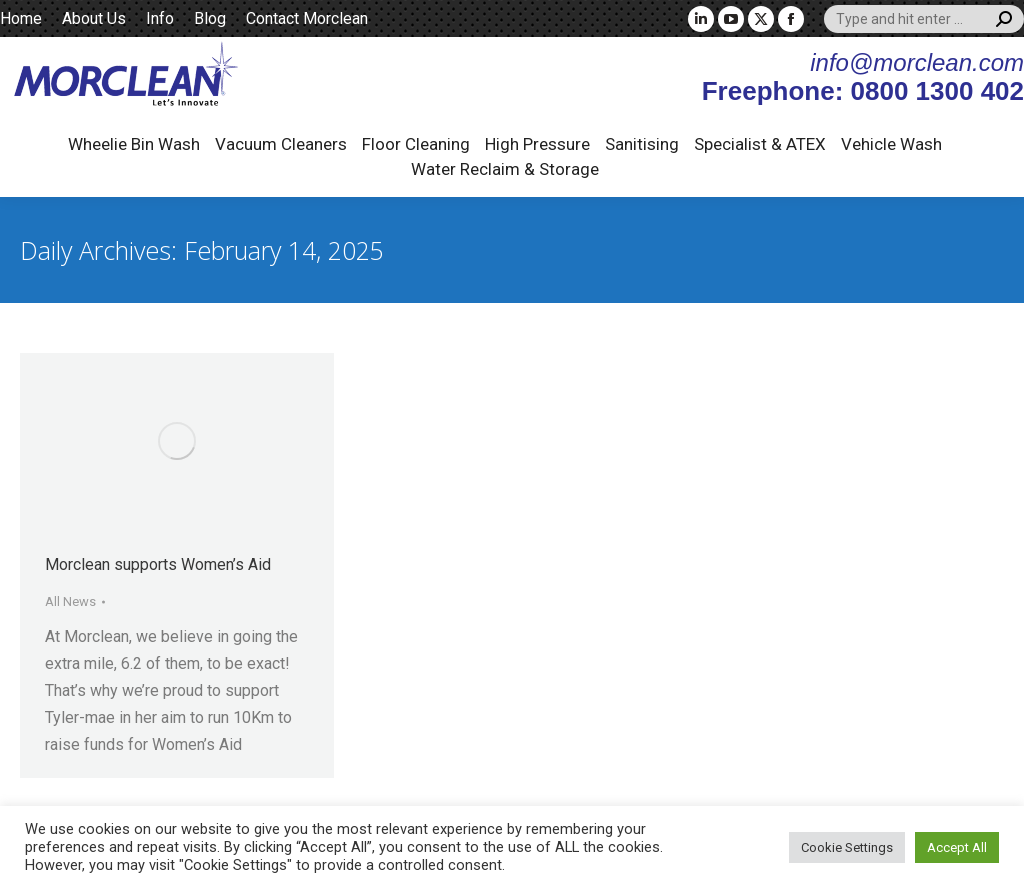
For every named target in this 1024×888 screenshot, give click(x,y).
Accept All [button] (957, 847)
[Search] (924, 19)
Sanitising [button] (642, 144)
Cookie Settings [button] (847, 847)
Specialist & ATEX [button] (760, 144)
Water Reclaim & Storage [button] (505, 169)
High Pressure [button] (537, 144)
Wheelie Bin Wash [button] (134, 144)
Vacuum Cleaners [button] (281, 144)
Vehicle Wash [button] (891, 144)
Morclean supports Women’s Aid (158, 564)
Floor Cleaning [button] (416, 144)
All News (70, 601)
